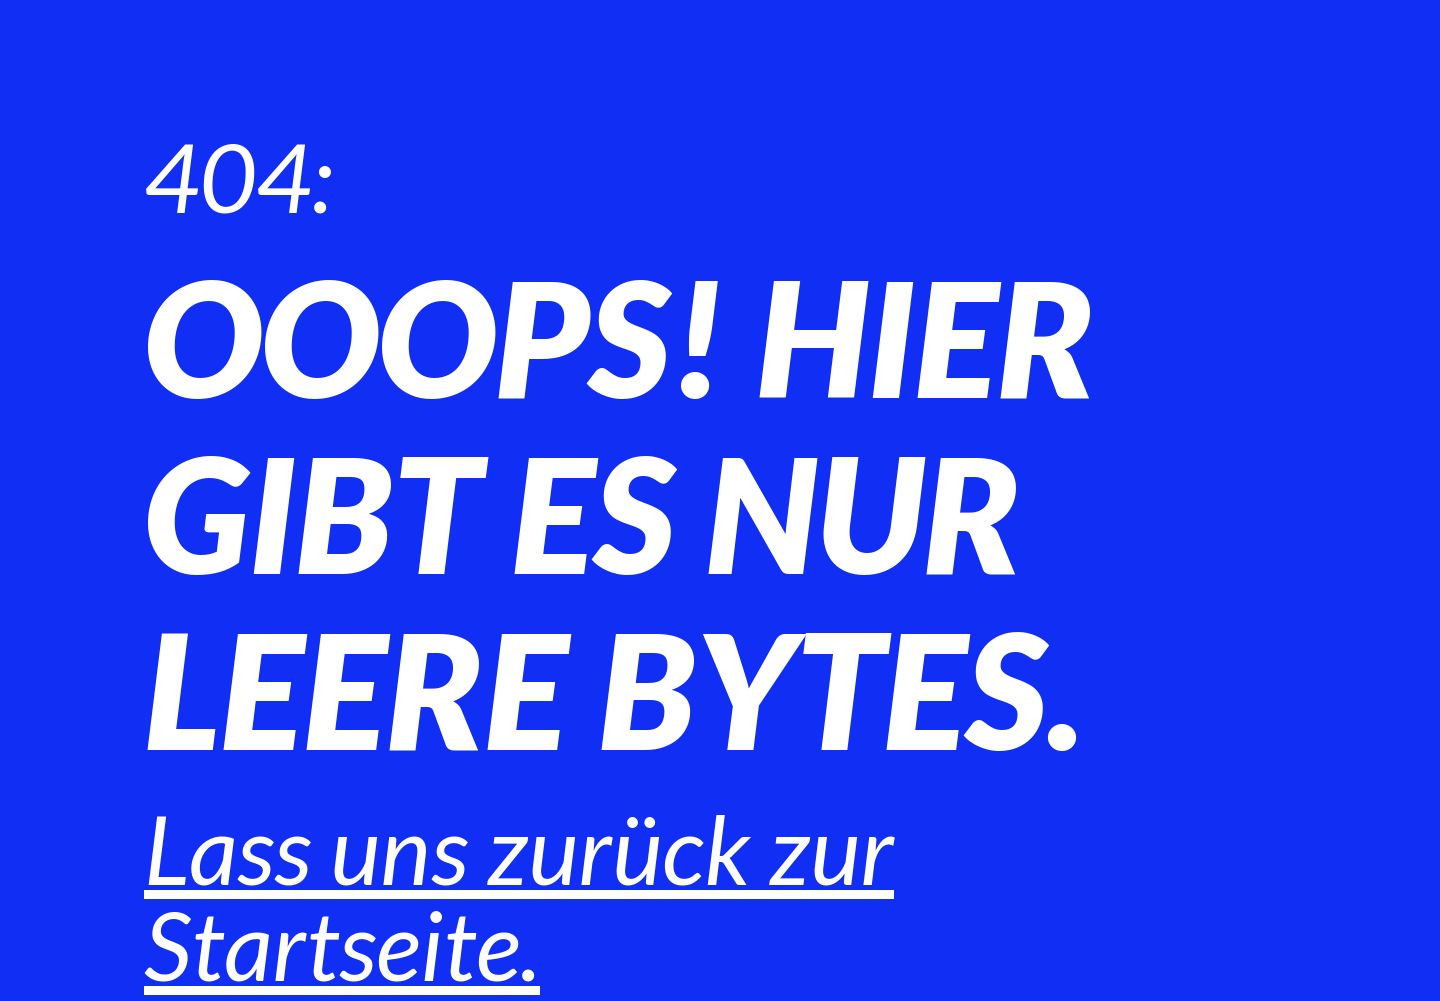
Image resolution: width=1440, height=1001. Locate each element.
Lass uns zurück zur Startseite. (519, 896)
